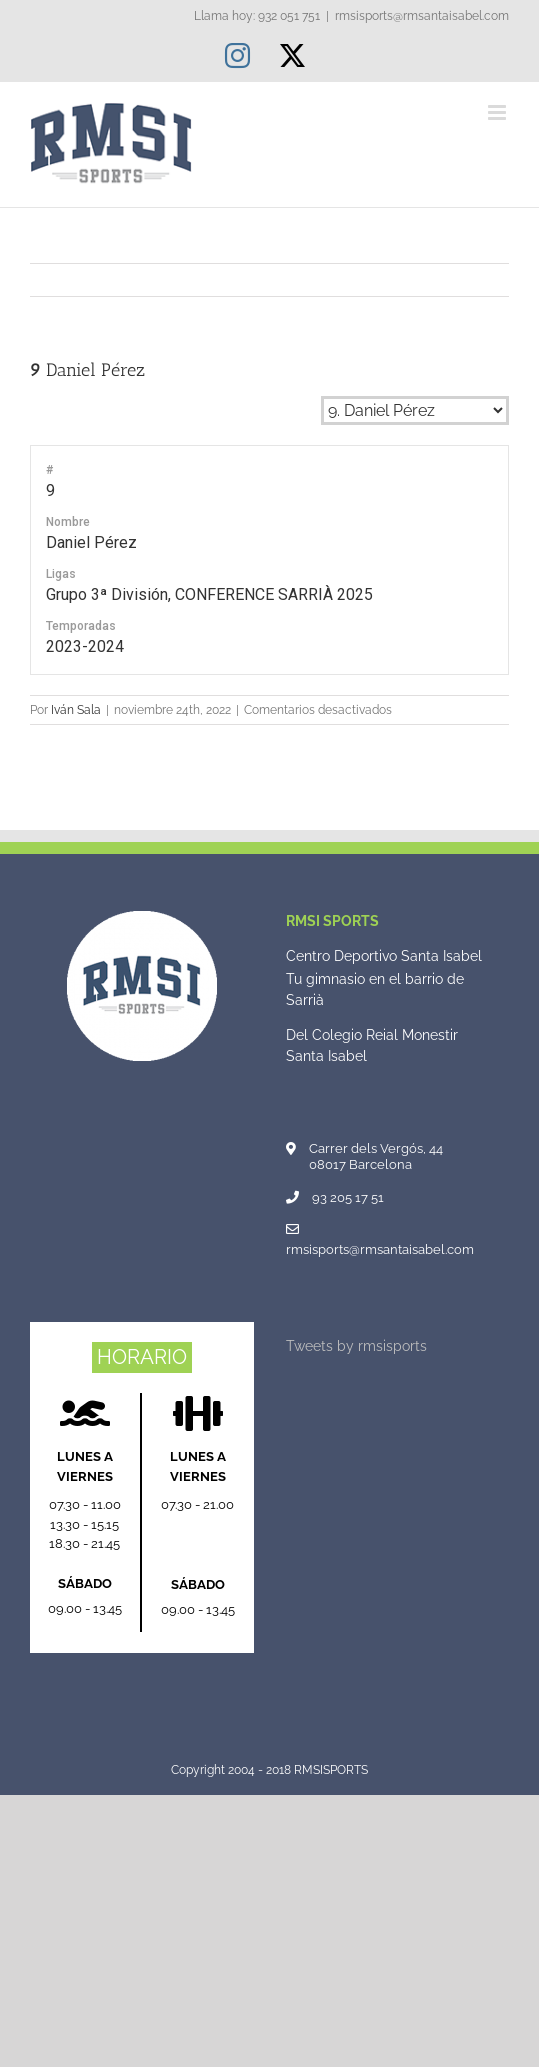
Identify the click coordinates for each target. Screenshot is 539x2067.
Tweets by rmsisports (356, 1346)
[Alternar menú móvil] (498, 112)
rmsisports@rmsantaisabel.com (422, 16)
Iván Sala (76, 710)
